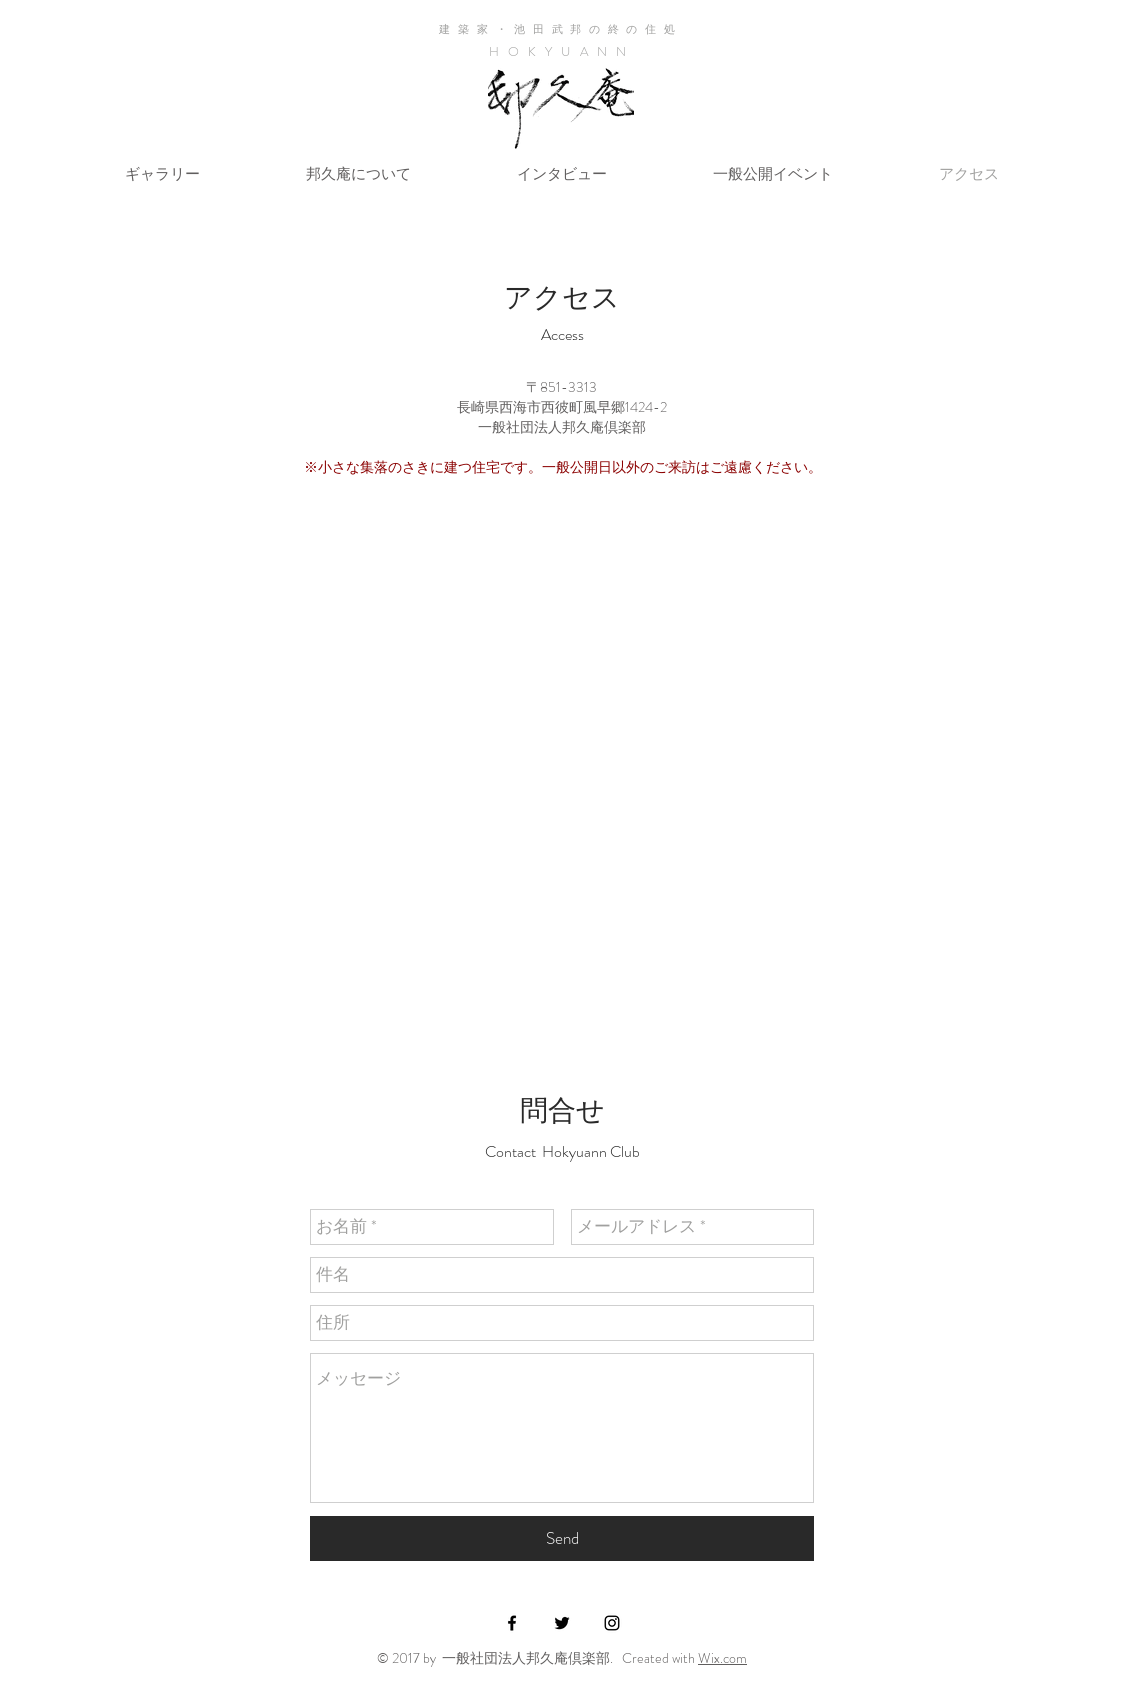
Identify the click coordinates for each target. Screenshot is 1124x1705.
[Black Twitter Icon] (562, 1623)
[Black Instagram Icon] (612, 1623)
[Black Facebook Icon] (512, 1623)
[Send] (562, 1538)
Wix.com (722, 1658)
